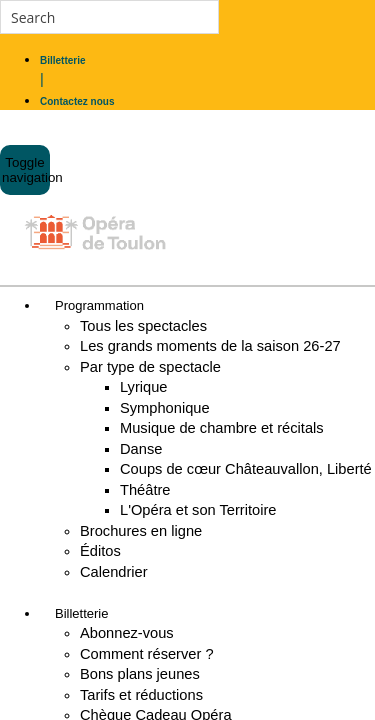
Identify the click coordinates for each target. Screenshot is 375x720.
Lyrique (144, 387)
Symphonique (165, 408)
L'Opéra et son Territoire (198, 510)
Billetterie (81, 613)
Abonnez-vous (127, 633)
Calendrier (114, 572)
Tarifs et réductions (141, 695)
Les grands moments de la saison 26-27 (210, 346)
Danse (141, 449)
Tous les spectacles (143, 326)
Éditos (100, 551)
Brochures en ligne (141, 531)
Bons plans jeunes (140, 674)
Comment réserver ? (147, 654)
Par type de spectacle (150, 367)
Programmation (99, 305)
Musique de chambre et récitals (222, 428)
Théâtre (145, 490)
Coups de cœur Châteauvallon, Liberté (246, 469)
